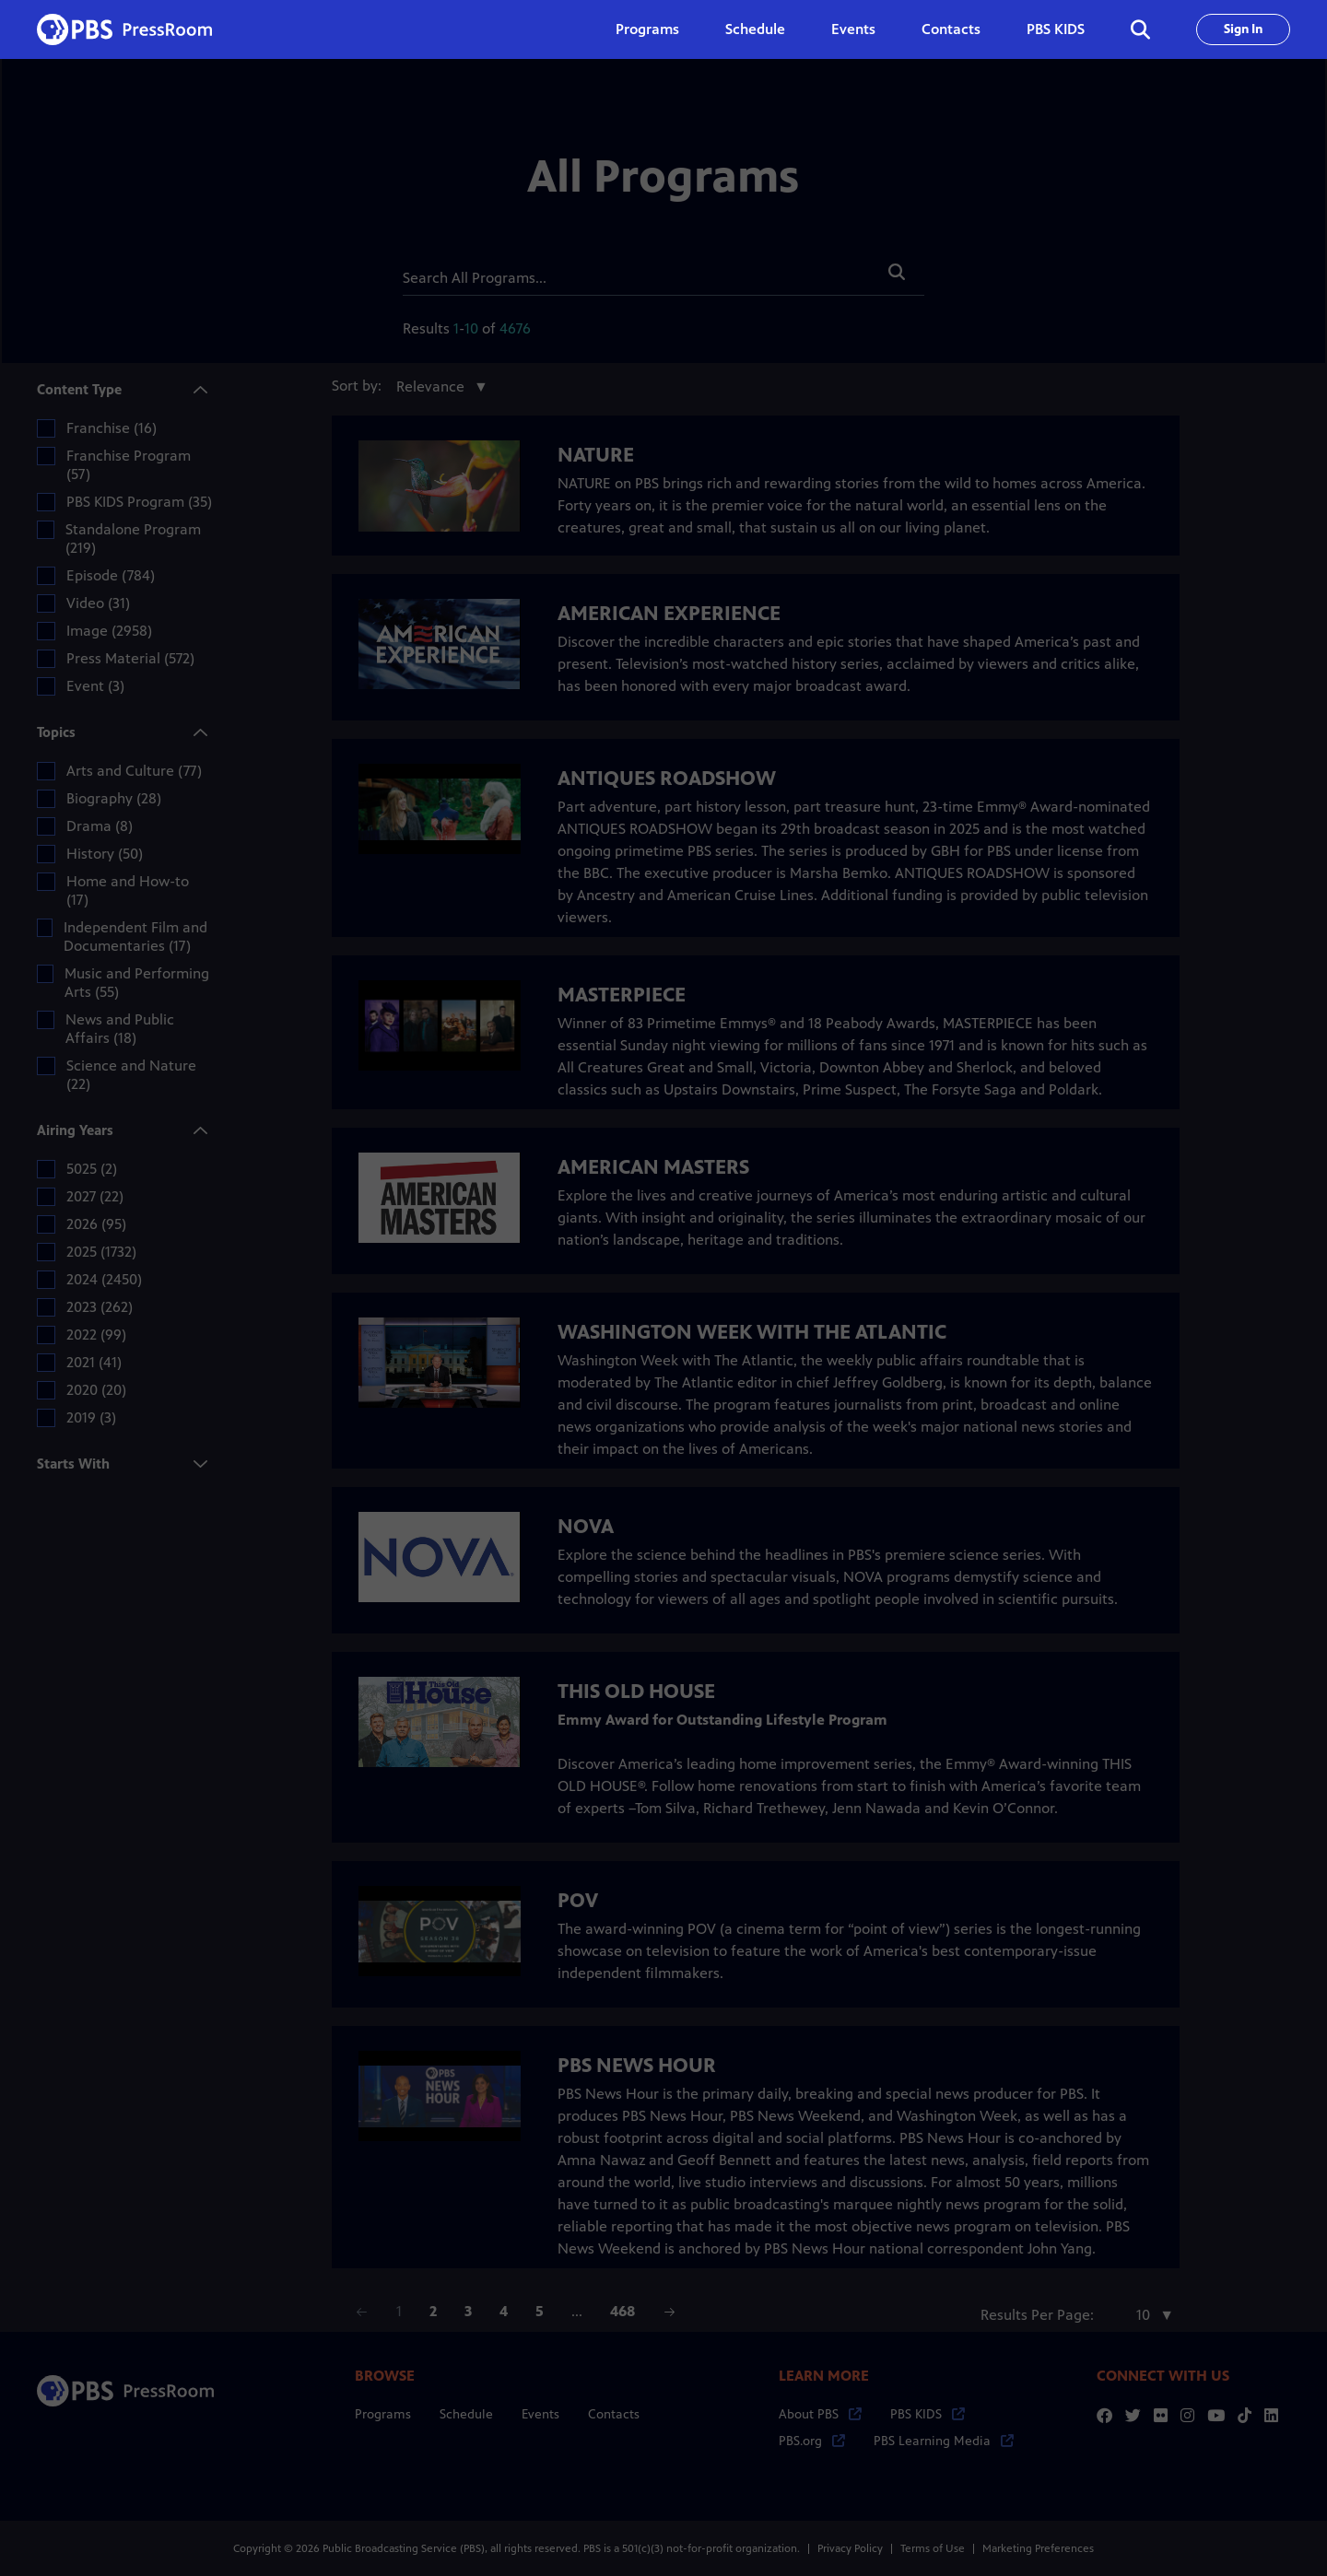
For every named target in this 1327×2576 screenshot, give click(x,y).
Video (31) (98, 603)
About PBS (820, 2414)
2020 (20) (96, 1390)
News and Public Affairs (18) (119, 1029)
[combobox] (438, 387)
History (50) (104, 853)
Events (853, 29)
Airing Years (78, 1131)
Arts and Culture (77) (134, 770)
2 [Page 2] (433, 2311)
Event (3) (95, 686)
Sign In (1243, 29)
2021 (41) (94, 1362)
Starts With (76, 1462)
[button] (896, 272)
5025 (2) (91, 1168)
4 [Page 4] (503, 2311)
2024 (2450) (104, 1279)
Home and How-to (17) (127, 890)
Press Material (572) (130, 658)
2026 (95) (96, 1224)
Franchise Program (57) (128, 465)
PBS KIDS (1056, 29)
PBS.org (812, 2441)
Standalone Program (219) (133, 538)
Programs (383, 2414)
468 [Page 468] (622, 2311)
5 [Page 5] (539, 2311)
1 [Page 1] (399, 2311)
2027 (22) (94, 1196)
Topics (59, 733)
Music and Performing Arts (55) (137, 983)
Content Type (82, 391)
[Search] (636, 273)
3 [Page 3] (468, 2311)
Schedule (755, 29)
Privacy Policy (850, 2548)
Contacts (951, 29)
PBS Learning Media (944, 2441)
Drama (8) (99, 826)
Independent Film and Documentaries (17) (135, 936)
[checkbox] (46, 428)
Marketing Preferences (1038, 2548)
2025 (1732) (101, 1251)
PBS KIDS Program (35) (139, 501)
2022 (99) (96, 1334)
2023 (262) (99, 1307)
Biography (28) (113, 798)
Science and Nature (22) (131, 1075)
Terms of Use (932, 2548)
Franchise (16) (111, 428)
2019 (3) (91, 1417)
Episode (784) (110, 575)
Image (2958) (109, 630)
